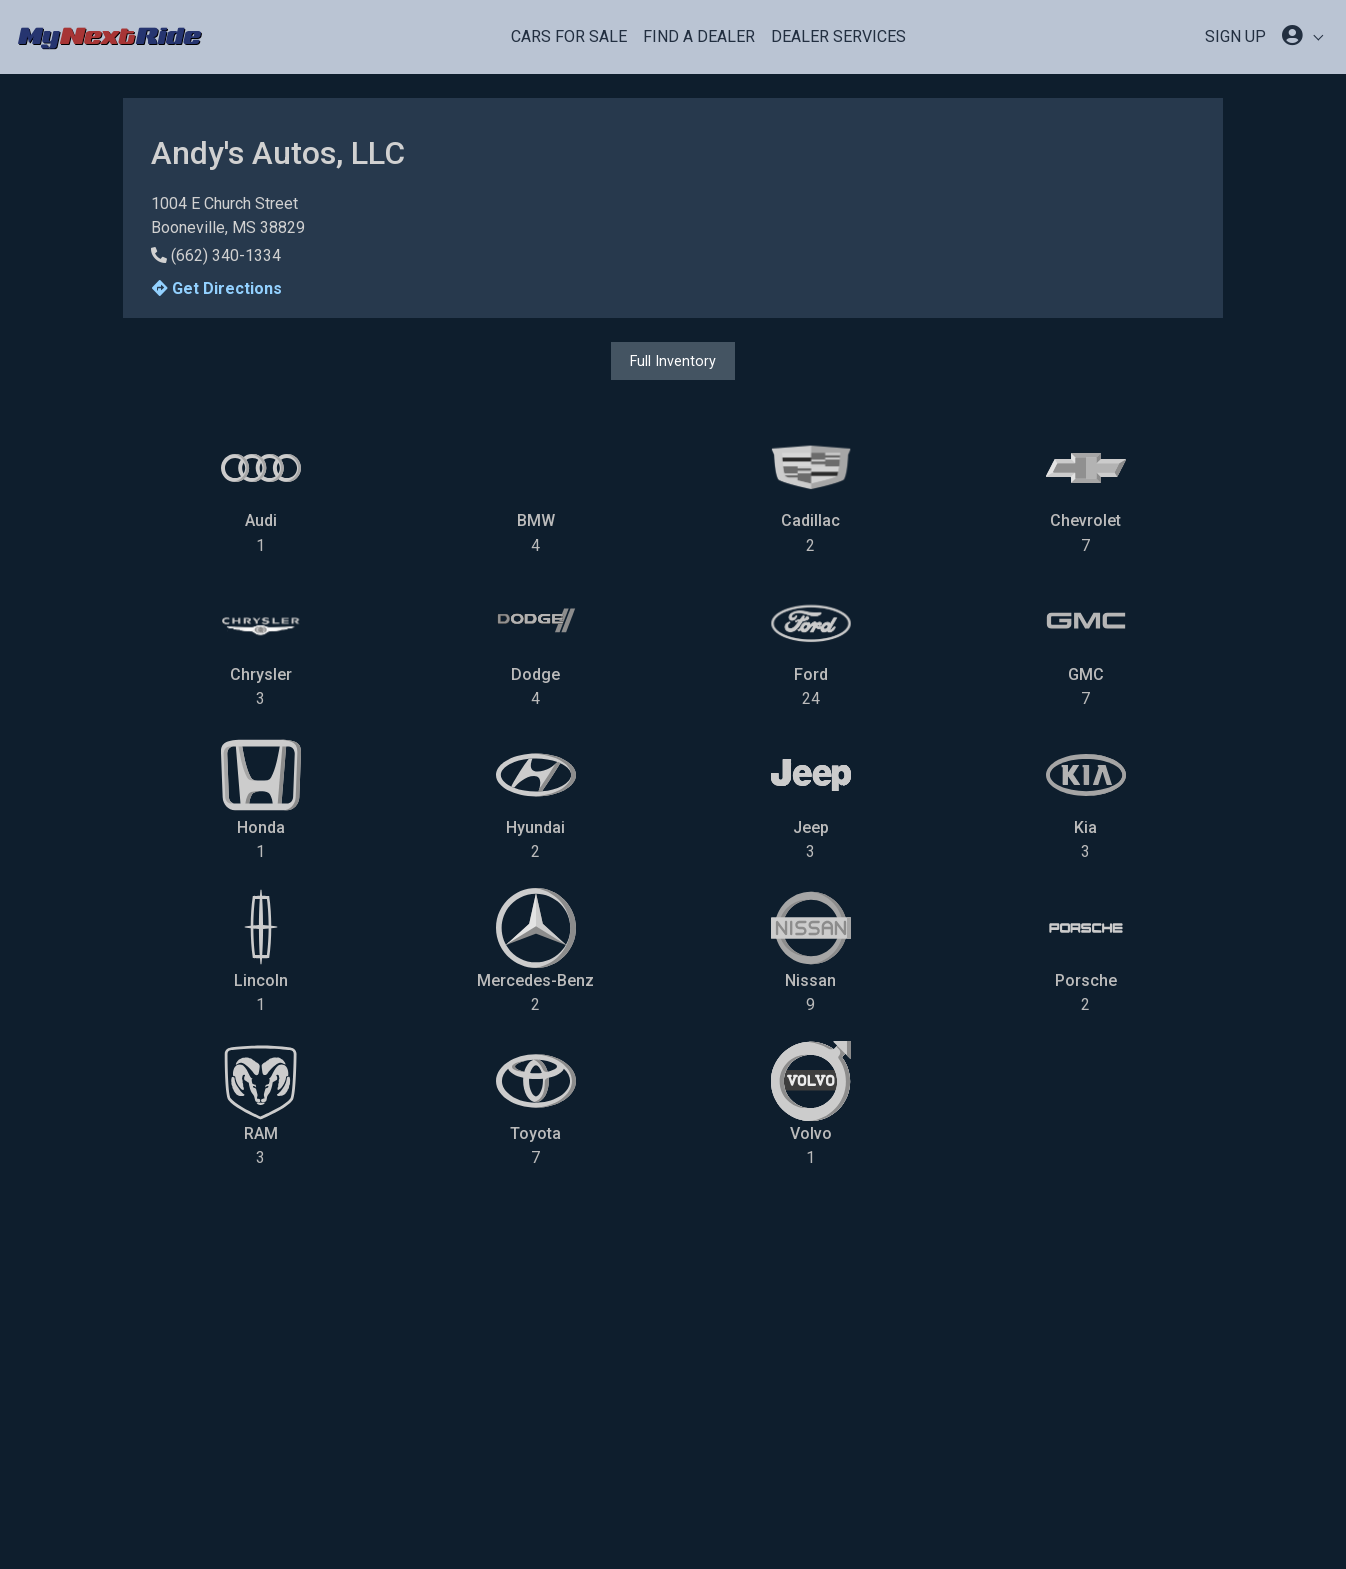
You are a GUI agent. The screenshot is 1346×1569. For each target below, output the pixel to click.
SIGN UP (1235, 36)
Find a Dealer (699, 36)
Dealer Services (838, 36)
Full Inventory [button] (673, 361)
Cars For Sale (569, 36)
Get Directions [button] (217, 288)
